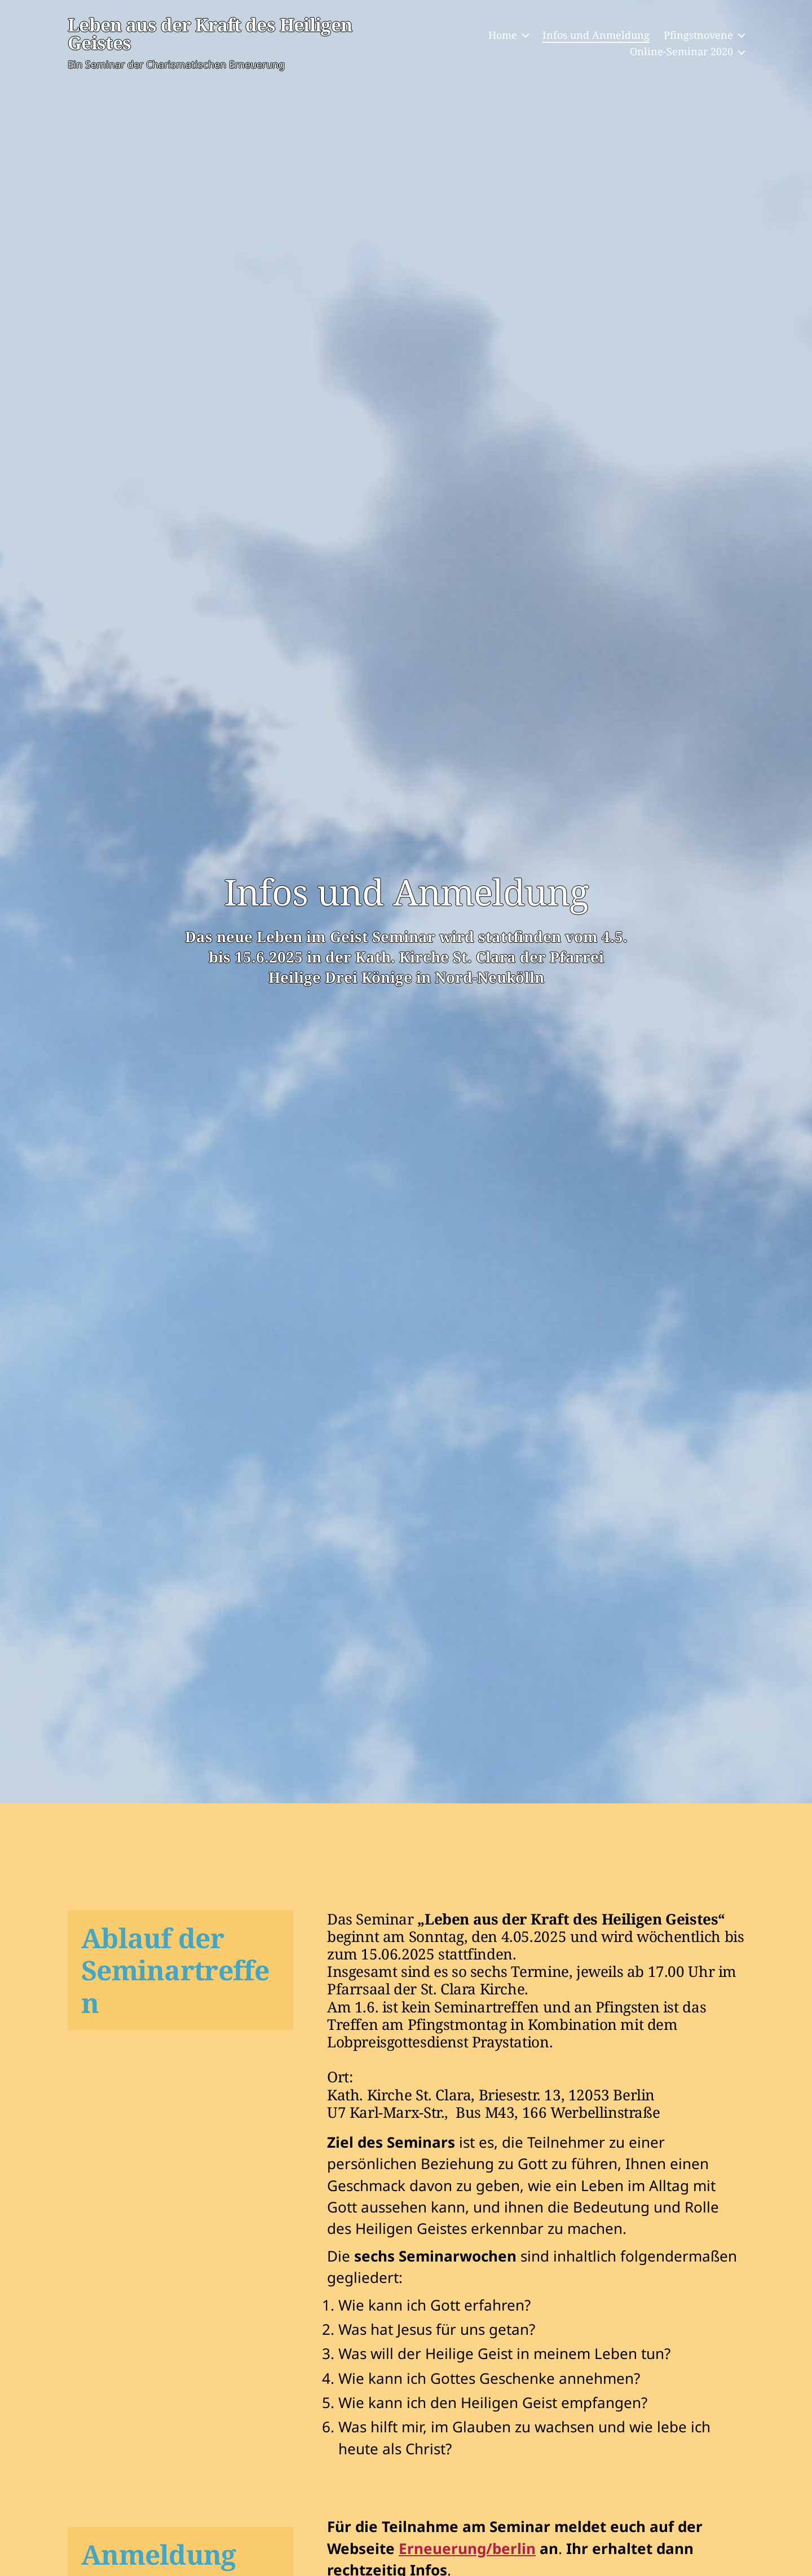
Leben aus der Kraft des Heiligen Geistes (219, 35)
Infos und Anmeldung (596, 36)
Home (502, 36)
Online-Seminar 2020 (681, 53)
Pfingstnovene (698, 36)
